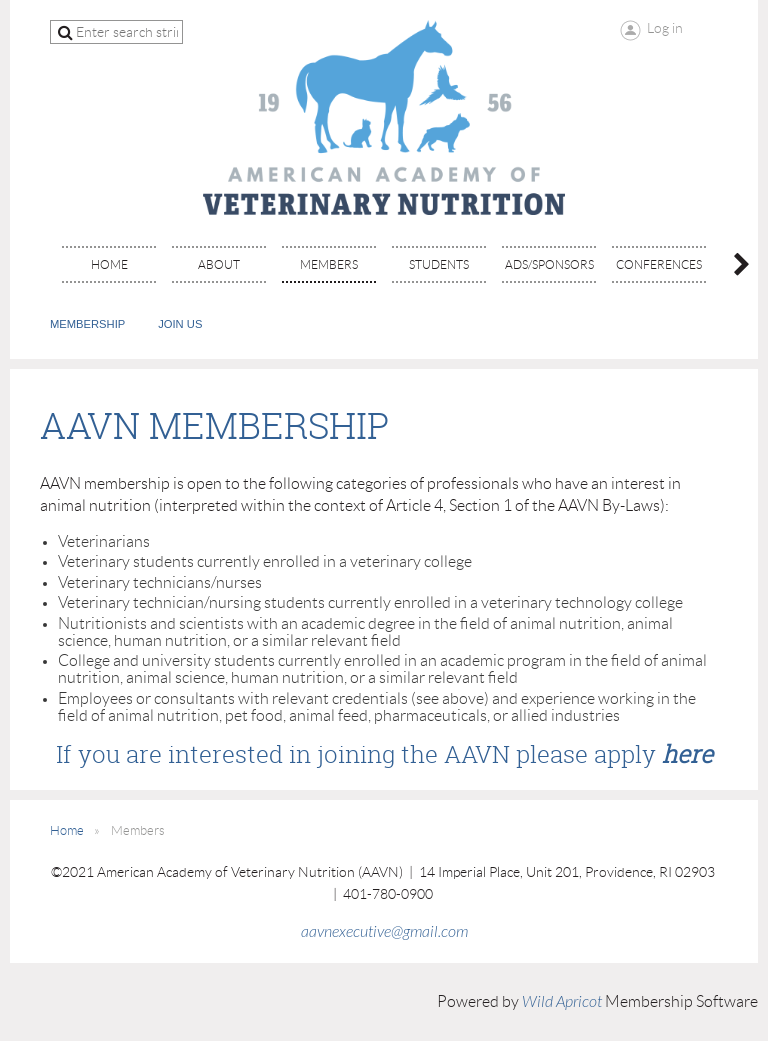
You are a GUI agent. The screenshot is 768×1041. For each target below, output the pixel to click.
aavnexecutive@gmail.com (384, 932)
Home (67, 830)
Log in (665, 28)
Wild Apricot (562, 1002)
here (687, 754)
